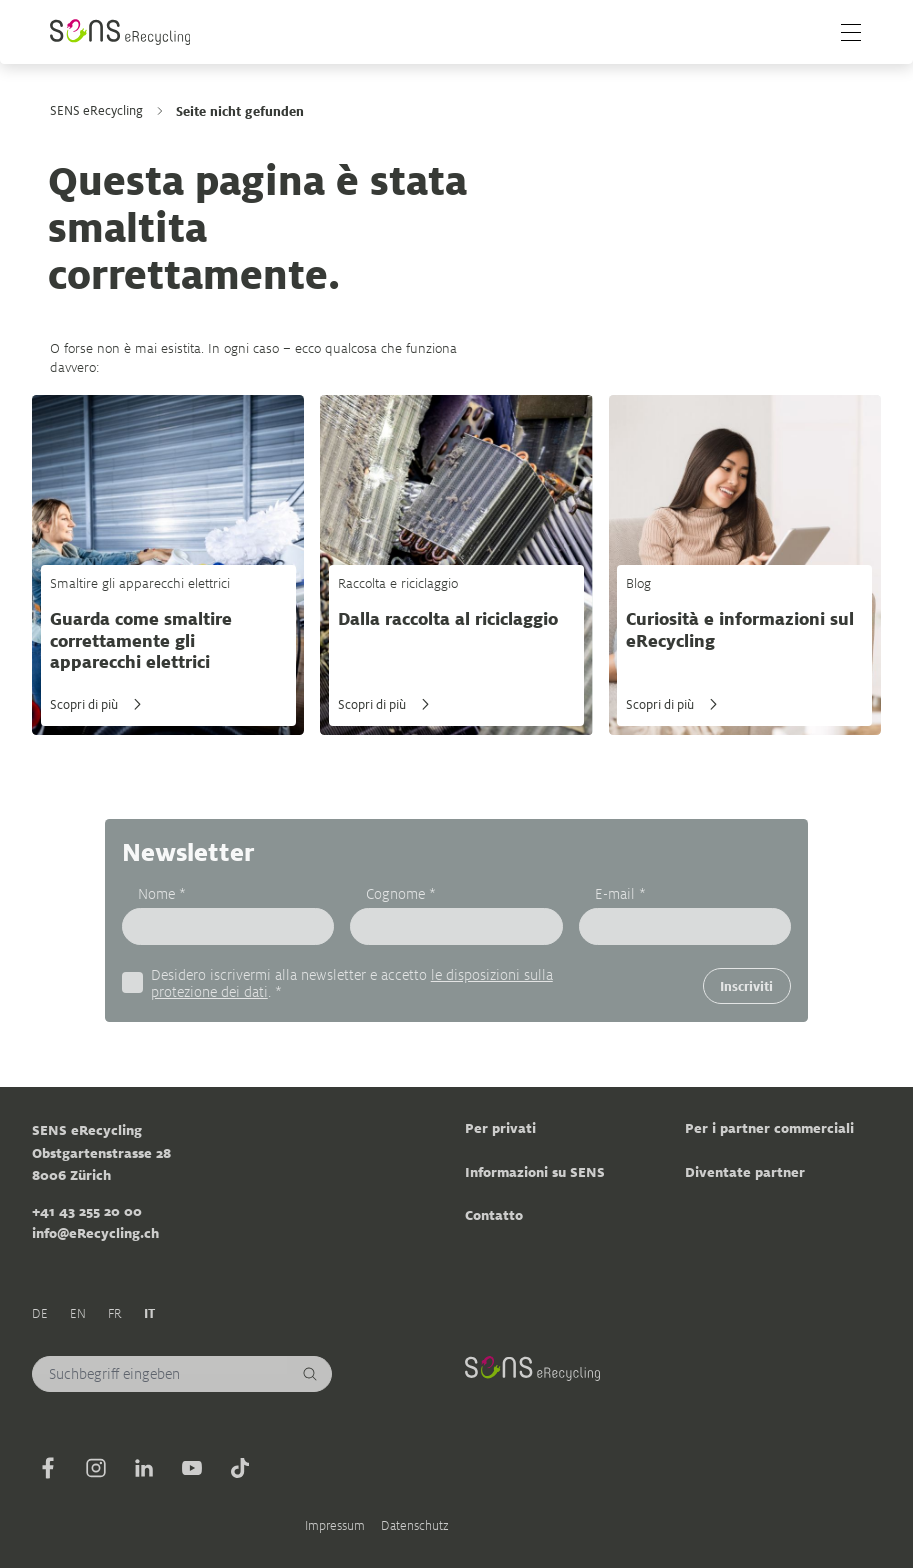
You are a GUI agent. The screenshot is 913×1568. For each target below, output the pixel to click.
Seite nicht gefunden (240, 111)
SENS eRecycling (96, 110)
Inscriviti (746, 986)
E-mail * (620, 894)
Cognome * (401, 894)
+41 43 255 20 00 (87, 1211)
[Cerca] (310, 1373)
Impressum (335, 1525)
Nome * (162, 894)
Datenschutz (415, 1525)
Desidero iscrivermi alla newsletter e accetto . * (352, 983)
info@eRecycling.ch (95, 1233)
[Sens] (120, 32)
